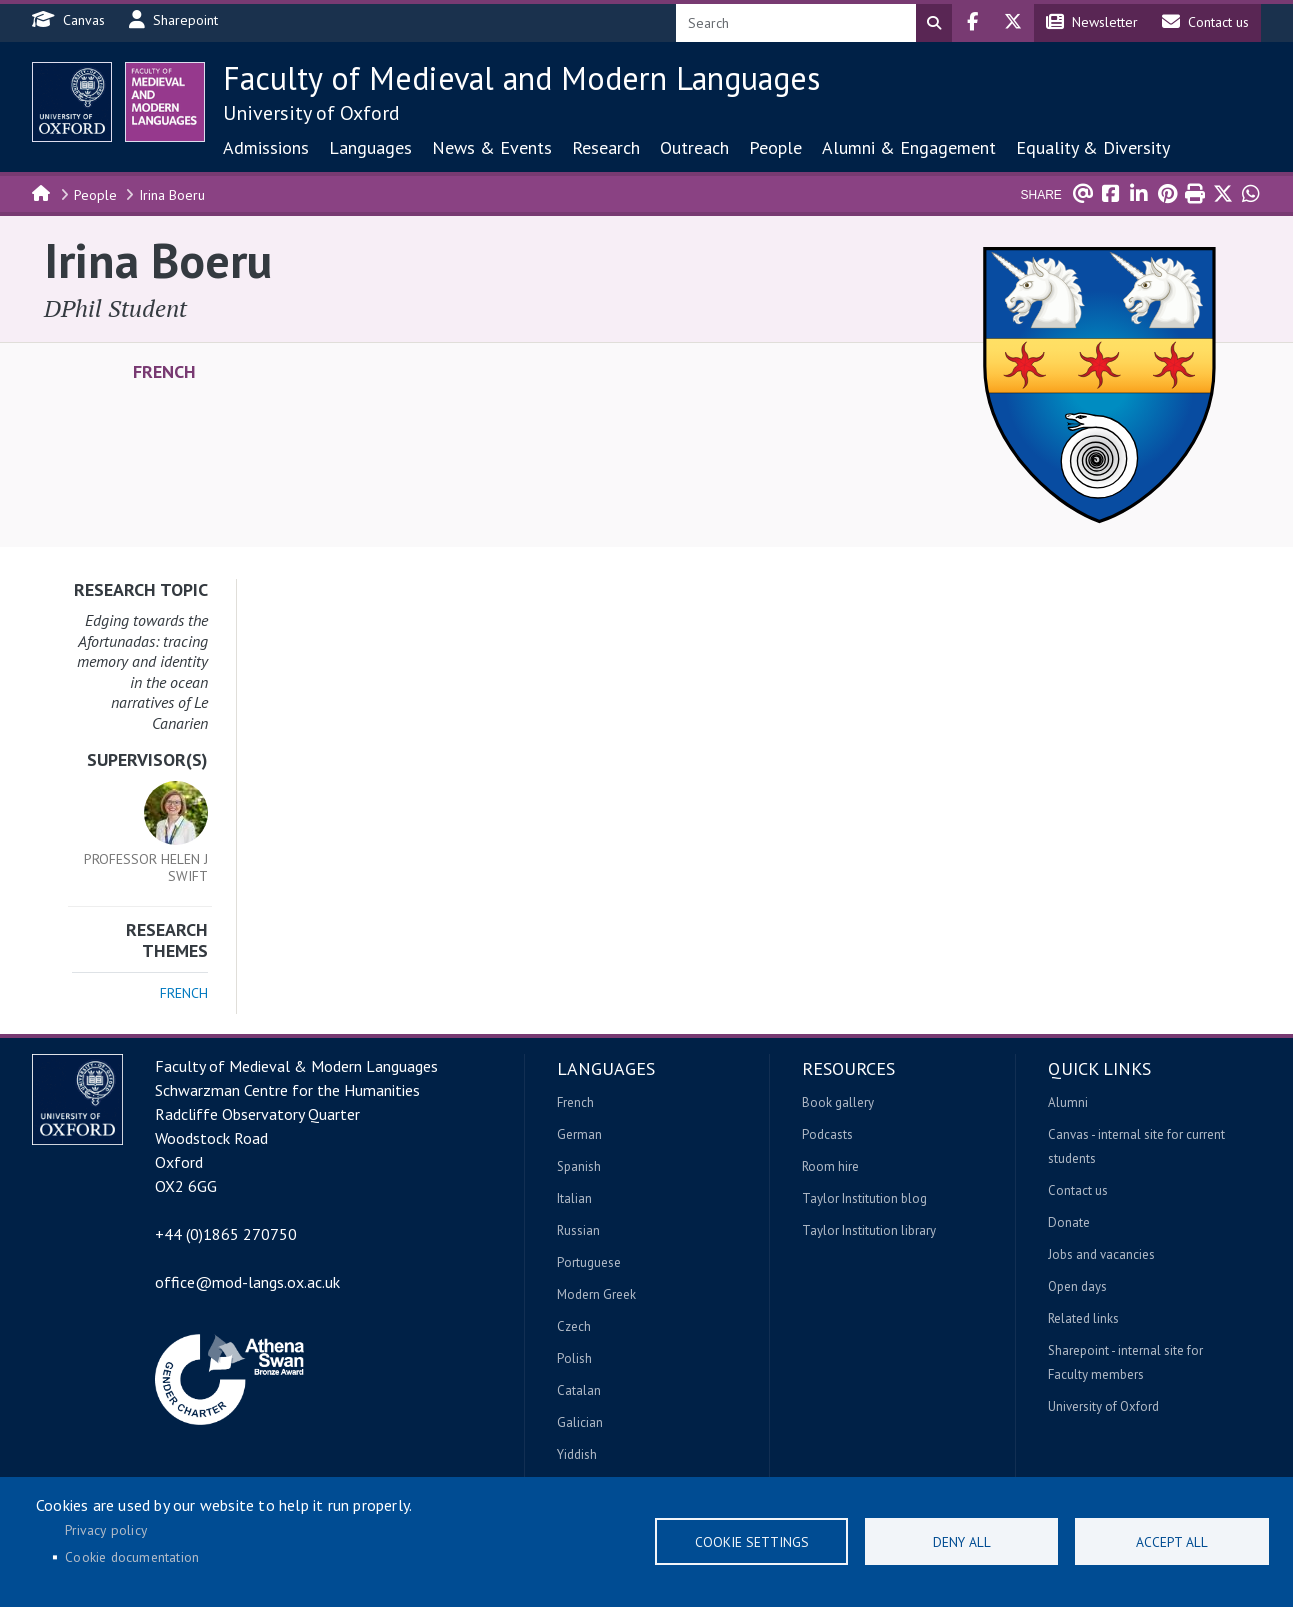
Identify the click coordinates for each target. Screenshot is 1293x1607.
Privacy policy (106, 1530)
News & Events (492, 147)
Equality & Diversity (1093, 147)
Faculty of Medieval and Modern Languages (521, 78)
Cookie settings (752, 1542)
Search (934, 23)
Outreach (694, 147)
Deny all (962, 1542)
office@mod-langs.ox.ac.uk (247, 1282)
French (164, 372)
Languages (370, 147)
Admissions (266, 147)
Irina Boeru (172, 195)
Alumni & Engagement (909, 147)
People (775, 147)
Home (42, 192)
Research (606, 147)
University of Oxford (311, 113)
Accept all (1172, 1542)
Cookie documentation (132, 1557)
